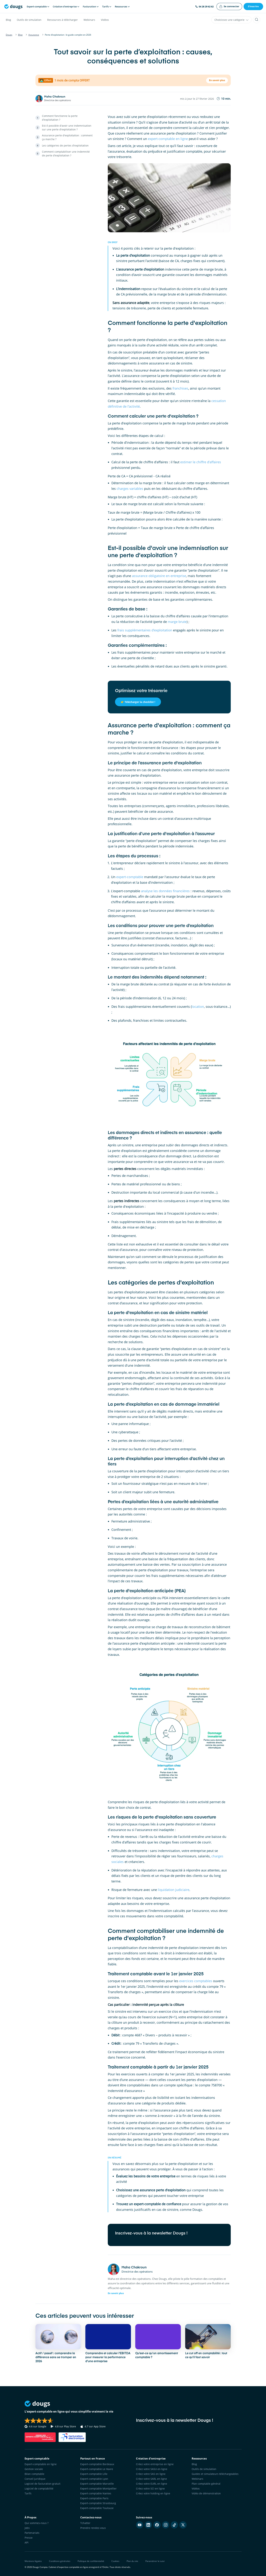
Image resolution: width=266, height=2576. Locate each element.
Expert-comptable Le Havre (96, 2468)
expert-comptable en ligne (168, 139)
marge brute (177, 621)
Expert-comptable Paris (94, 2497)
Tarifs (28, 2493)
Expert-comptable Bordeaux (97, 2463)
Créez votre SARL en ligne (151, 2478)
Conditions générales (59, 2560)
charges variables (130, 488)
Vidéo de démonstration (206, 2493)
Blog (8, 19)
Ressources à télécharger (62, 19)
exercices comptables (195, 1980)
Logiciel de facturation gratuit (42, 2483)
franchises (180, 388)
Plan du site (132, 2560)
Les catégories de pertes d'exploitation (65, 145)
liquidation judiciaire (173, 1889)
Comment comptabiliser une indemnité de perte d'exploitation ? (66, 153)
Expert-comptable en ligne (41, 2463)
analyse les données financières (165, 890)
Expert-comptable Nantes (95, 2493)
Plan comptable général (206, 2483)
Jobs (27, 2527)
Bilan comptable (34, 2473)
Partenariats (32, 2532)
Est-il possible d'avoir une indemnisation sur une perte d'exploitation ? (66, 127)
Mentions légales (33, 2560)
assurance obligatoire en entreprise (159, 575)
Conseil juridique (35, 2478)
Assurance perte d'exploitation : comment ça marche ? (67, 137)
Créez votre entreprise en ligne (155, 2463)
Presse (29, 2537)
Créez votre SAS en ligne (150, 2473)
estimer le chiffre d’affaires (200, 462)
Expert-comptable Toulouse (97, 2507)
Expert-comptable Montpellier (98, 2488)
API (26, 2542)
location (198, 1006)
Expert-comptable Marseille (97, 2483)
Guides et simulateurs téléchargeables (215, 2473)
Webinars (89, 19)
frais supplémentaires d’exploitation (144, 630)
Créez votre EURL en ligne (151, 2483)
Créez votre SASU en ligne (151, 2468)
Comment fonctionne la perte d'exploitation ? (60, 117)
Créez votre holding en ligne (153, 2493)
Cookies (115, 2560)
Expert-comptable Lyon (94, 2478)
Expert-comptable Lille (93, 2473)
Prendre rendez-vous (93, 2527)
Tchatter (85, 2522)
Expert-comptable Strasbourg (98, 2502)
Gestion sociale (34, 2468)
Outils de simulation (29, 19)
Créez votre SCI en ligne (150, 2488)
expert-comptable (129, 876)
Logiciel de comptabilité (39, 2488)
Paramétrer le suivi (155, 2560)
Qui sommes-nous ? (36, 2522)
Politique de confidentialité (91, 2560)
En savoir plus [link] (116, 2292)
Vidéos (105, 19)
